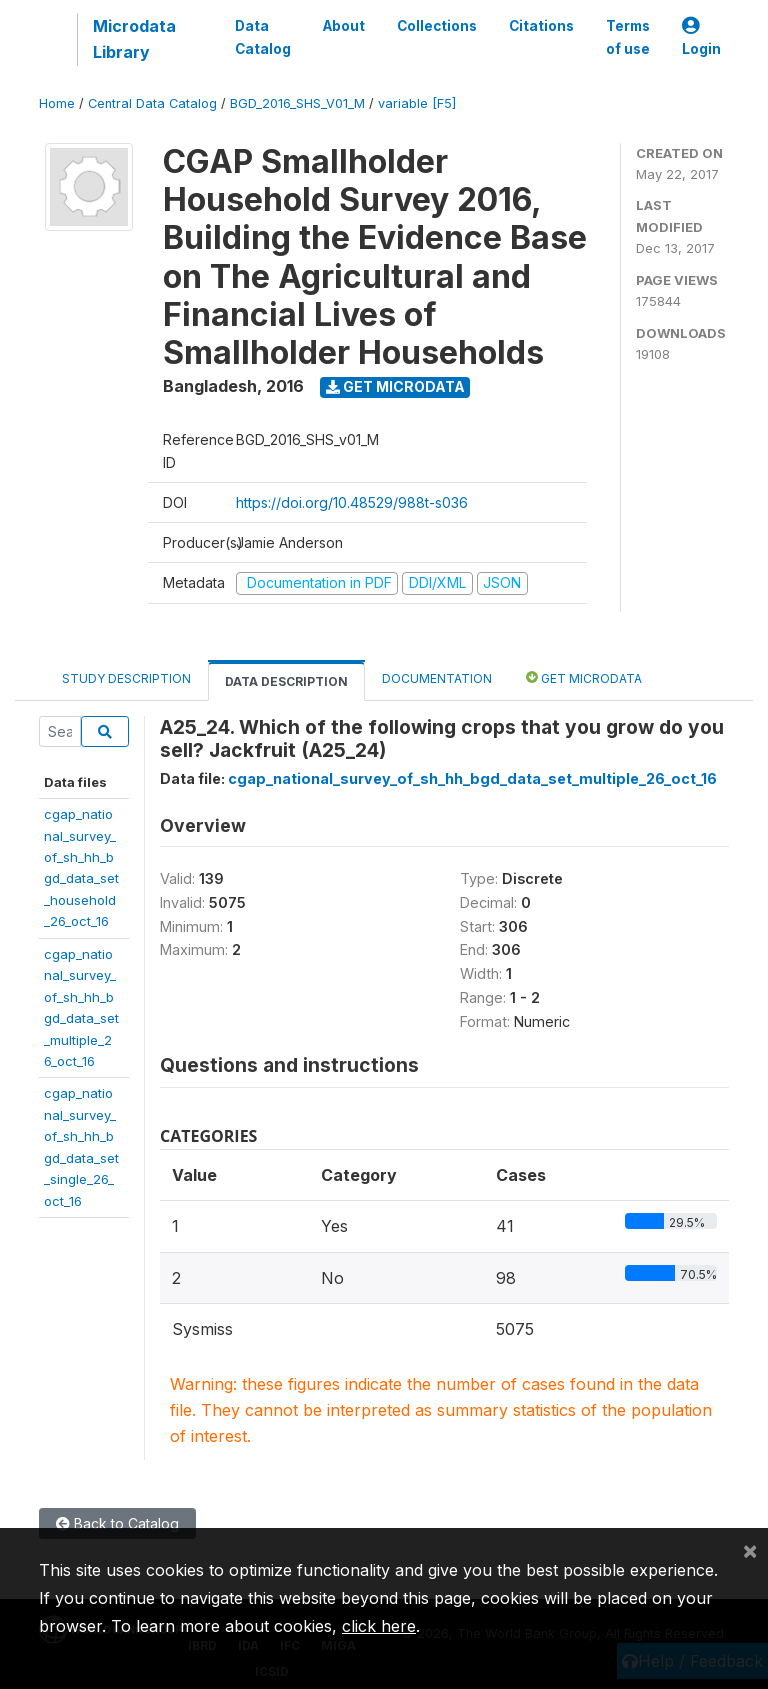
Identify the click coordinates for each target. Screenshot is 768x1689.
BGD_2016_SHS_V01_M (297, 103)
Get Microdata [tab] (584, 677)
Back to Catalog (117, 1523)
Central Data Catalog (152, 103)
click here (379, 1626)
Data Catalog (263, 37)
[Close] (750, 1550)
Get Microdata (395, 386)
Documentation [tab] (437, 678)
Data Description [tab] (286, 681)
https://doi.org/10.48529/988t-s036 (352, 502)
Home (57, 103)
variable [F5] (417, 103)
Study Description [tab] (126, 678)
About (344, 26)
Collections (437, 26)
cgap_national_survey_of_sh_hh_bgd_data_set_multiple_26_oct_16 (472, 778)
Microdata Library (134, 39)
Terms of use (628, 37)
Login (701, 37)
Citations (541, 26)
